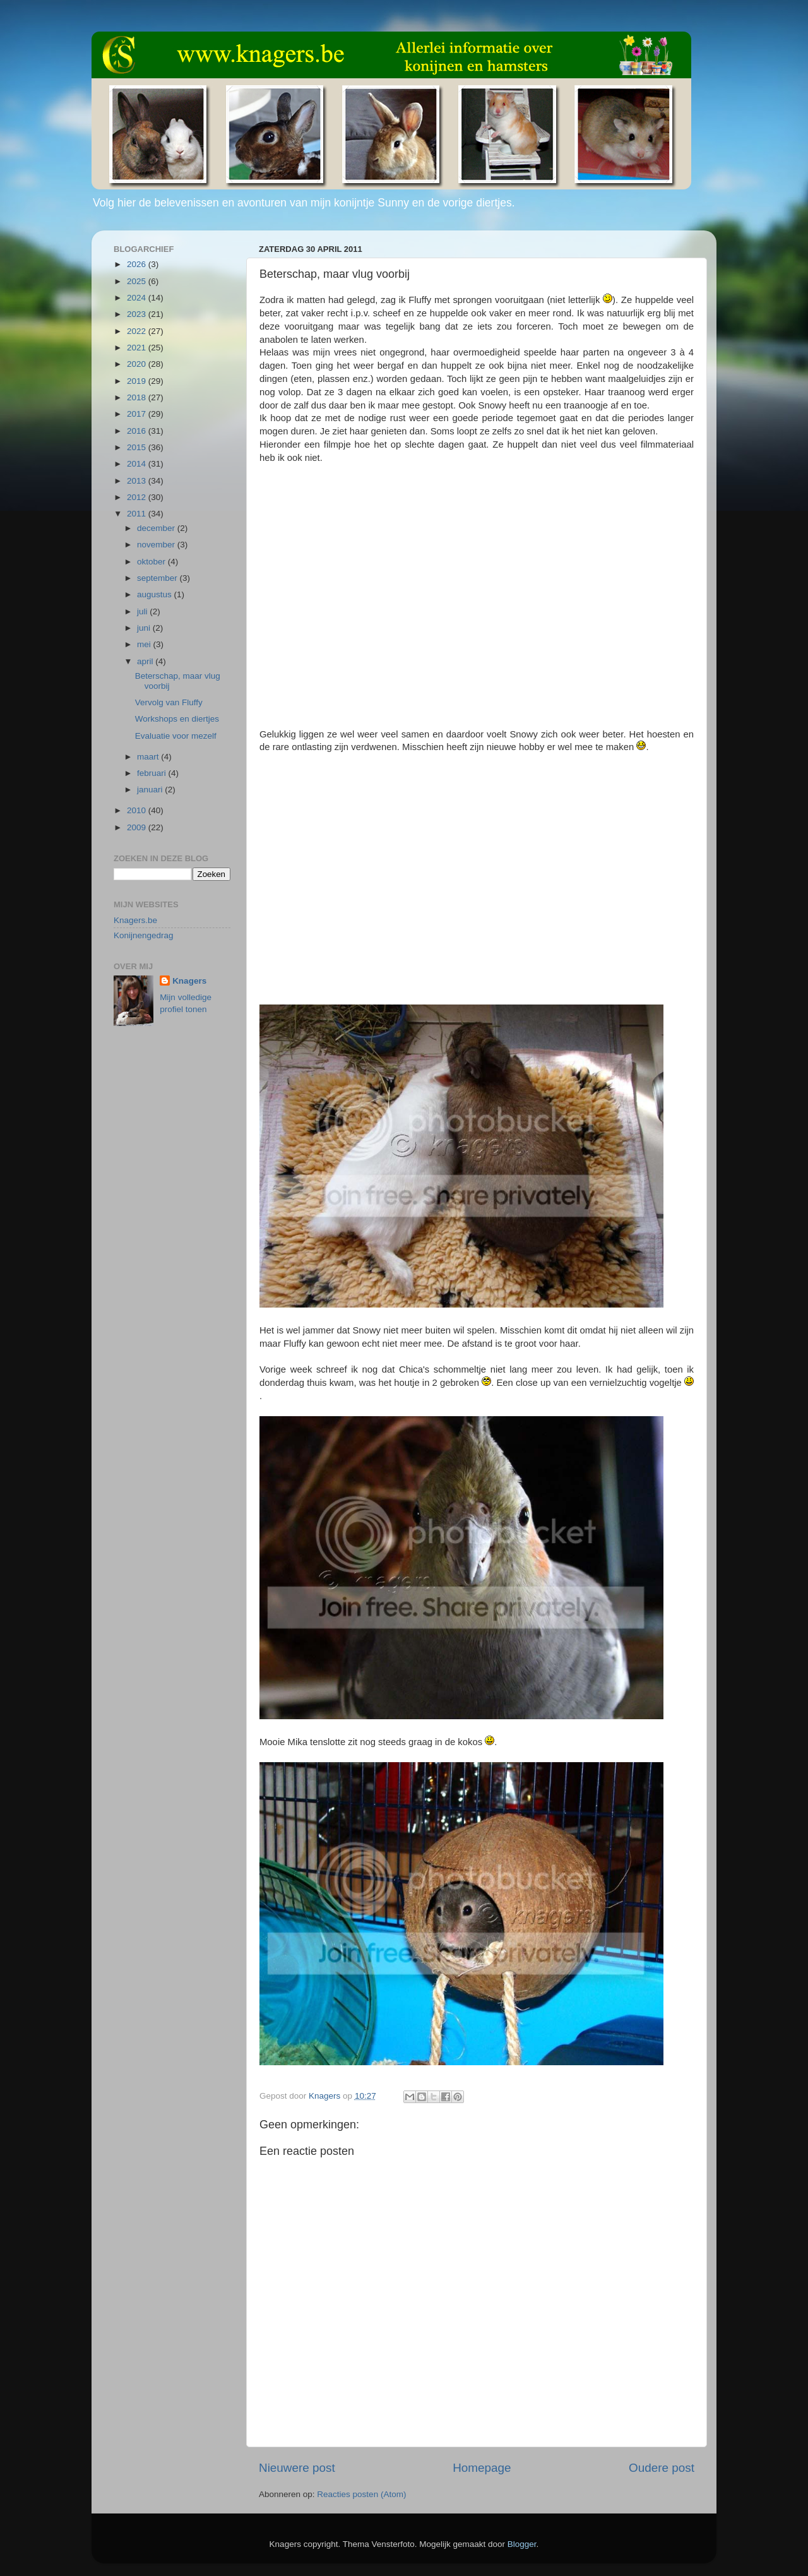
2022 (137, 331)
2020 (137, 364)
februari (153, 773)
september (158, 578)
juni (145, 628)
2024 (137, 297)
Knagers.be (135, 920)
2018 (137, 397)
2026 (137, 264)
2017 (137, 414)
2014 (137, 463)
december (157, 528)
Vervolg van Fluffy (169, 702)
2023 (137, 314)
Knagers (189, 981)
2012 (137, 497)
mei (145, 644)
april (146, 661)
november (157, 544)
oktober (152, 561)
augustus (155, 594)
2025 (137, 281)
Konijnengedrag (144, 935)
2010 (137, 810)
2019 (137, 381)
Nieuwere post (297, 2467)
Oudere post (661, 2467)
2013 (137, 481)
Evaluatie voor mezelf (176, 736)
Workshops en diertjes (177, 719)
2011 (137, 513)
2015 (137, 447)
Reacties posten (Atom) (361, 2494)
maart (149, 756)
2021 (137, 347)
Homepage (482, 2467)
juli (143, 611)
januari (151, 789)
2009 (137, 827)
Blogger (522, 2544)
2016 (137, 431)
